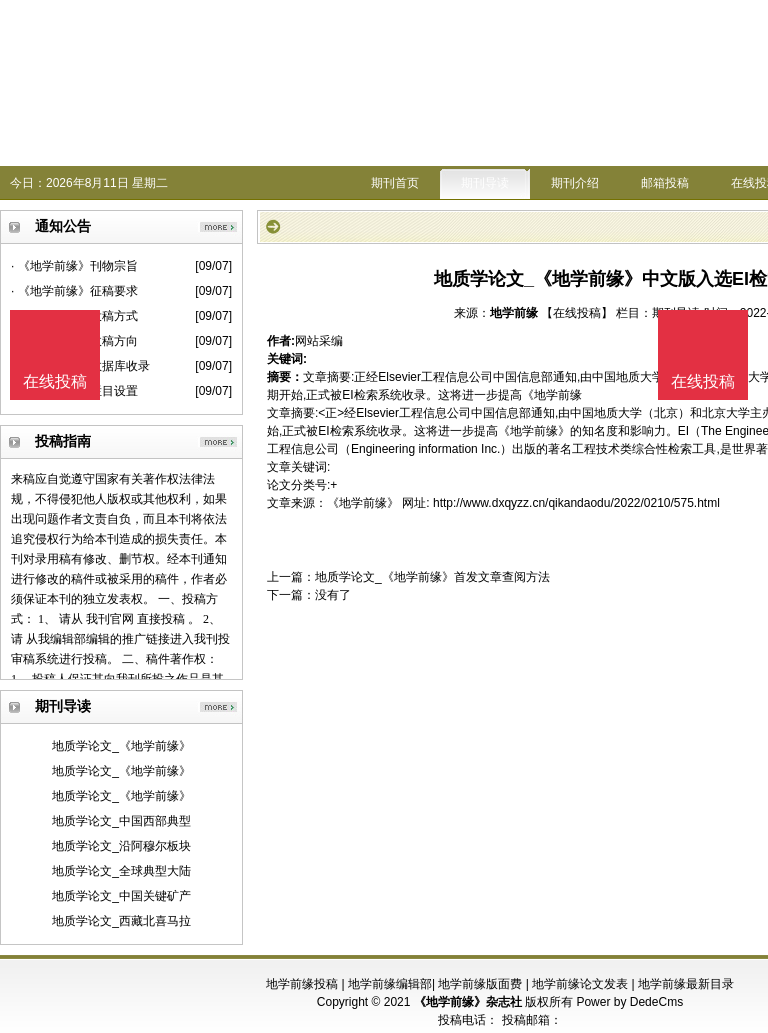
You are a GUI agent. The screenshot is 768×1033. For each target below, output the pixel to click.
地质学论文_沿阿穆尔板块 (121, 846)
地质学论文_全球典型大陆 (121, 871)
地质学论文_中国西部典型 (121, 821)
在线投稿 (703, 381)
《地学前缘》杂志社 (468, 1002)
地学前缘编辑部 (390, 984)
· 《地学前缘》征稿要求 (74, 291)
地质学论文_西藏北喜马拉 (121, 921)
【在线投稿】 (577, 313)
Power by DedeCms (629, 1002)
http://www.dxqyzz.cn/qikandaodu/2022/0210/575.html (576, 503)
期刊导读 (485, 183)
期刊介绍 (575, 183)
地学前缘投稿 (302, 984)
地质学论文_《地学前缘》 (121, 746)
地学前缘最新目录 (686, 984)
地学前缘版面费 (480, 984)
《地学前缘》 (363, 503)
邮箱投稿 (665, 183)
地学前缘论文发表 (580, 984)
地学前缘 (514, 313)
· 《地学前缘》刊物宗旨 (74, 266)
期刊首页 (395, 183)
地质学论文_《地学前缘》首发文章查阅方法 (432, 577)
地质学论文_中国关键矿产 (121, 896)
